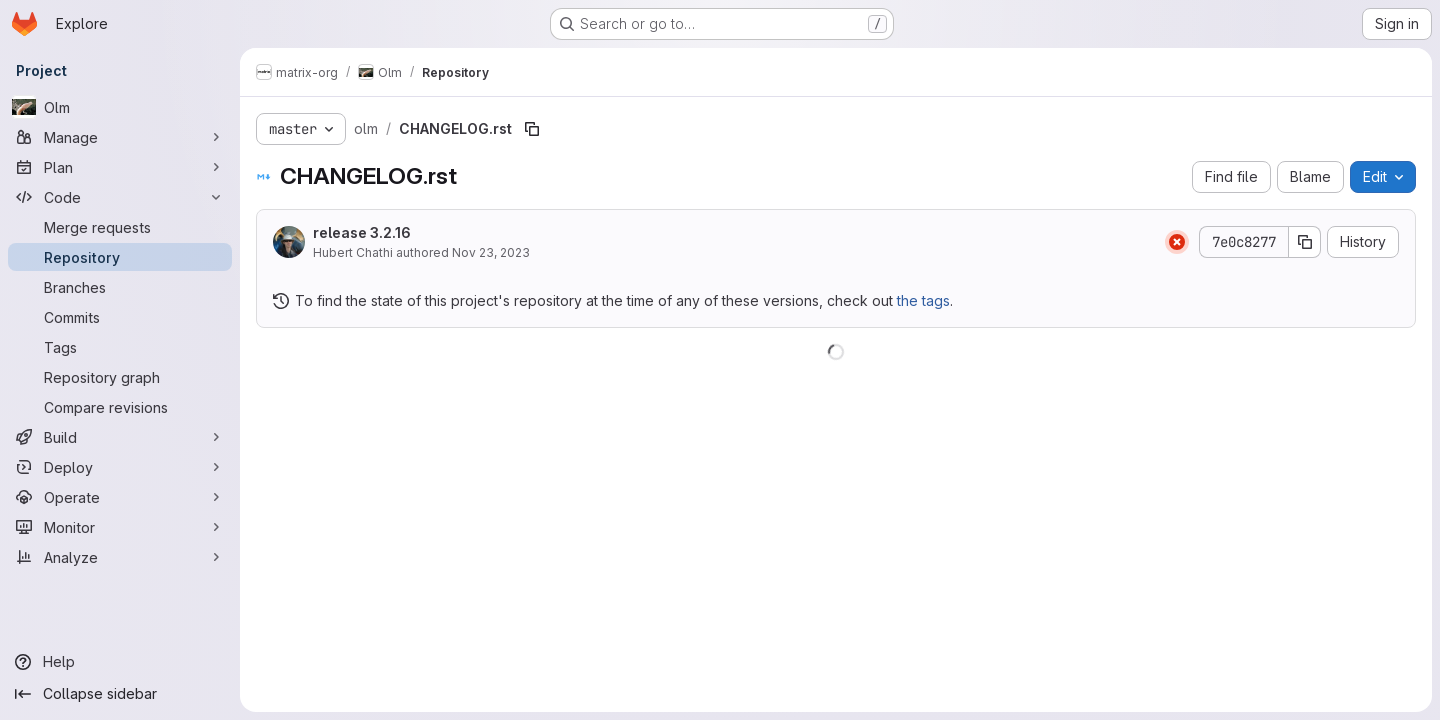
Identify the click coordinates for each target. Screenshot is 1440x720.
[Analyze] (120, 557)
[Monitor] (120, 527)
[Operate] (120, 497)
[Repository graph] (120, 377)
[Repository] (120, 257)
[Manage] (120, 137)
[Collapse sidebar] (120, 694)
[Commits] (120, 317)
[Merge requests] (120, 227)
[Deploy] (120, 467)
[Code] (120, 197)
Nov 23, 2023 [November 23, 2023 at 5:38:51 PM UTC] (491, 252)
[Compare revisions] (120, 407)
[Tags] (120, 347)
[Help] (120, 662)
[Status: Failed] (1177, 242)
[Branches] (120, 287)
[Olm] (120, 107)
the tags (923, 300)
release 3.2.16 (362, 232)
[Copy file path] (532, 129)
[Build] (120, 437)
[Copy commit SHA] (1305, 242)
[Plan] (120, 167)
